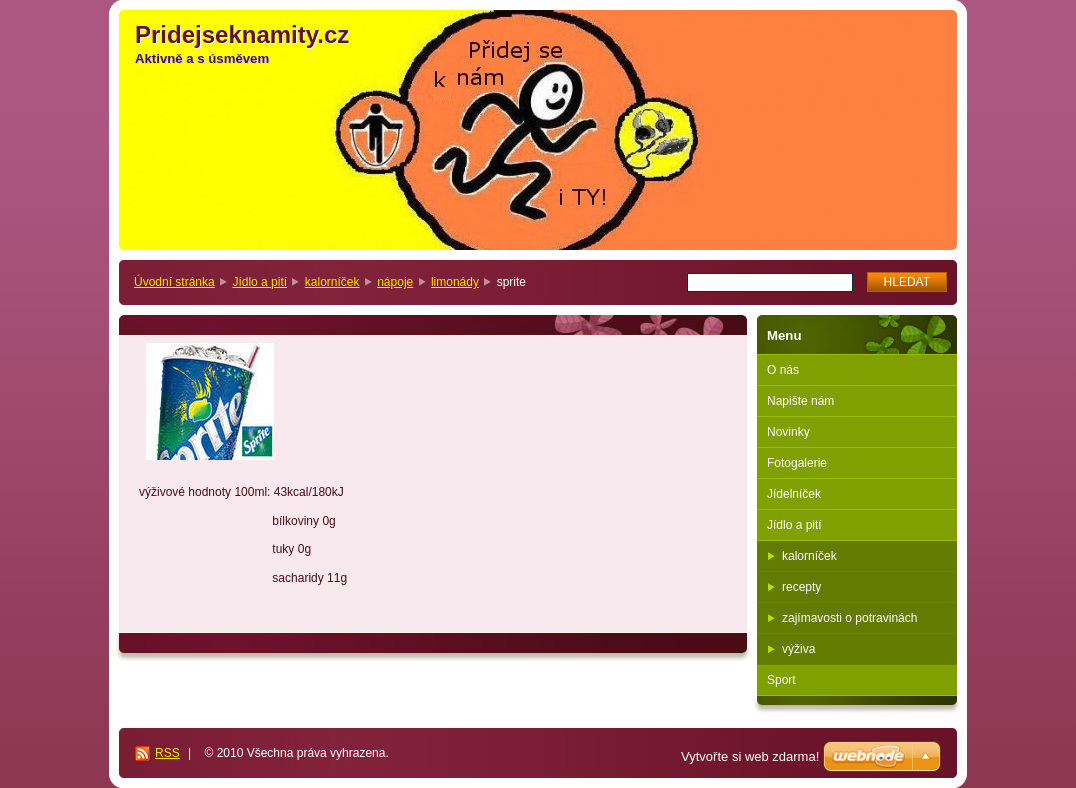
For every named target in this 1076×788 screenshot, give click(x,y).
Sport (781, 680)
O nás (783, 370)
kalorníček (332, 282)
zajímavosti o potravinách (849, 618)
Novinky (788, 432)
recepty (801, 587)
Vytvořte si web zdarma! (750, 756)
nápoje (395, 282)
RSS (167, 753)
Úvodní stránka (174, 282)
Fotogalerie (797, 463)
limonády (455, 282)
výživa (798, 649)
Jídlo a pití (259, 282)
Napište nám (800, 401)
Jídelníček (794, 494)
